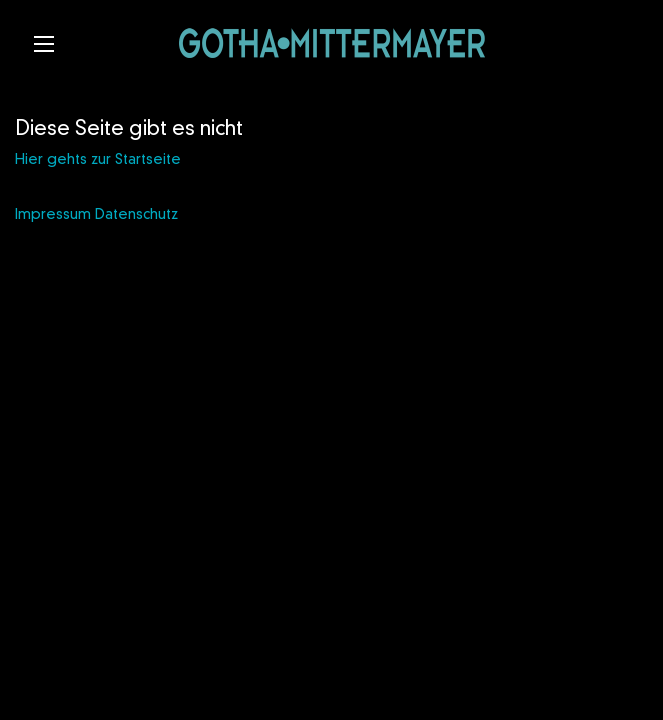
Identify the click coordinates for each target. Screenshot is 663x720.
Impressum (53, 215)
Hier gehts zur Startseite (98, 160)
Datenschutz (136, 215)
